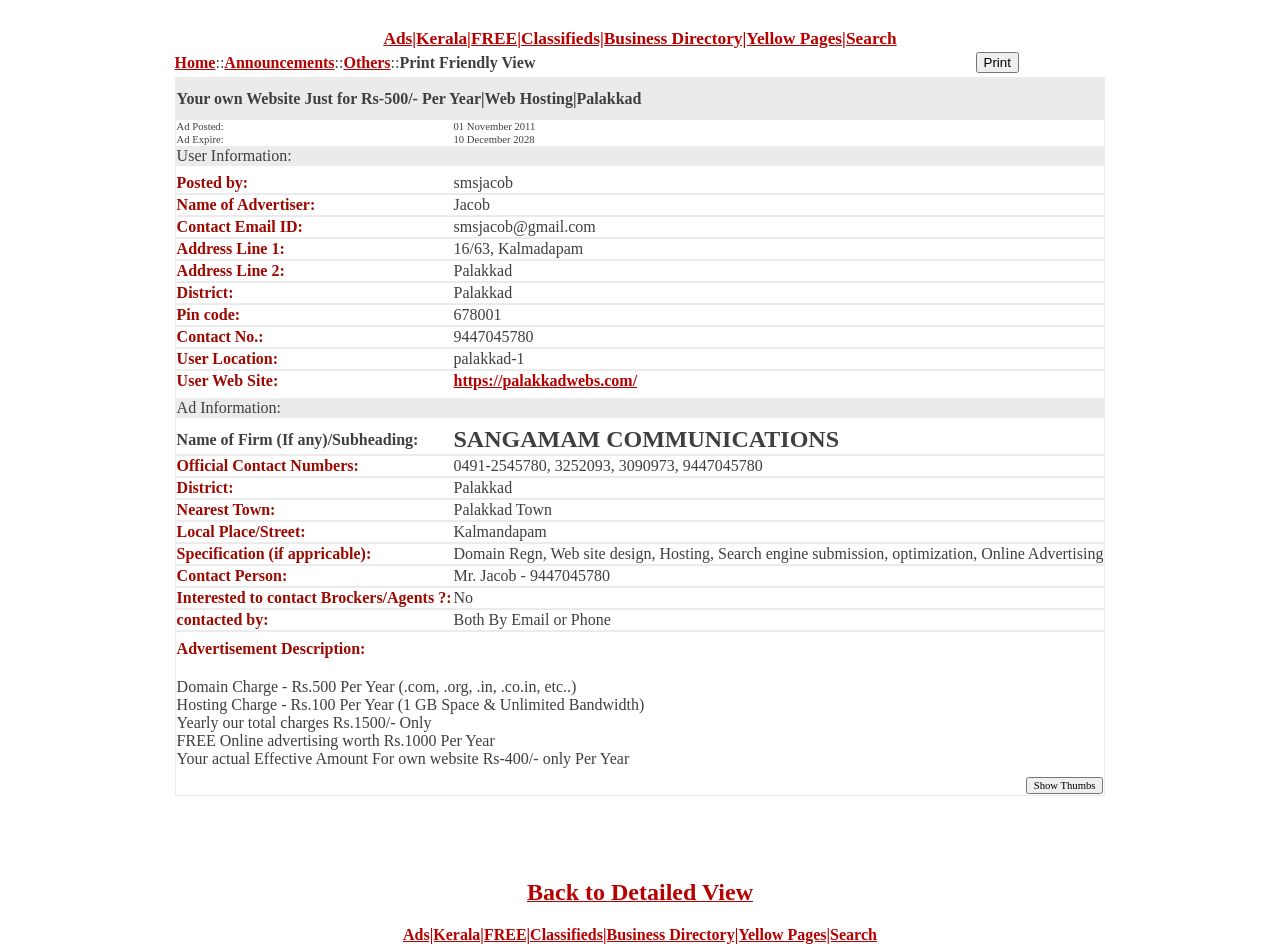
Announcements (279, 62)
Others (366, 62)
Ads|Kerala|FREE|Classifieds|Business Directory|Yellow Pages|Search (640, 934)
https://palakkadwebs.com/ (546, 380)
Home (195, 62)
